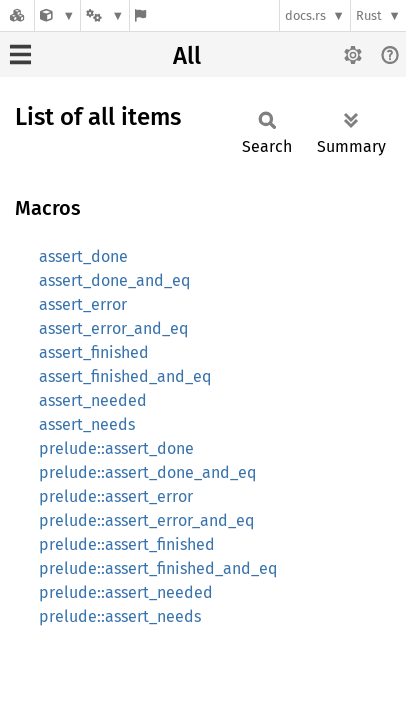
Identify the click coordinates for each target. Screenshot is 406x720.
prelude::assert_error (116, 496)
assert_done (83, 256)
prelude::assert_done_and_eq (147, 472)
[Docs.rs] (17, 15)
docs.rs (305, 15)
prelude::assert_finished (127, 544)
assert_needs (87, 424)
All (187, 56)
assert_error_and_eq (113, 328)
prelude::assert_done (116, 448)
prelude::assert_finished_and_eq (158, 568)
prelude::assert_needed (126, 592)
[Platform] (105, 15)
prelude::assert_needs (120, 616)
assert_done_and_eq (114, 280)
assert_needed (93, 400)
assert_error (83, 304)
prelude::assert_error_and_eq (146, 520)
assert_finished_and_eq (125, 376)
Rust (369, 15)
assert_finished (94, 352)
